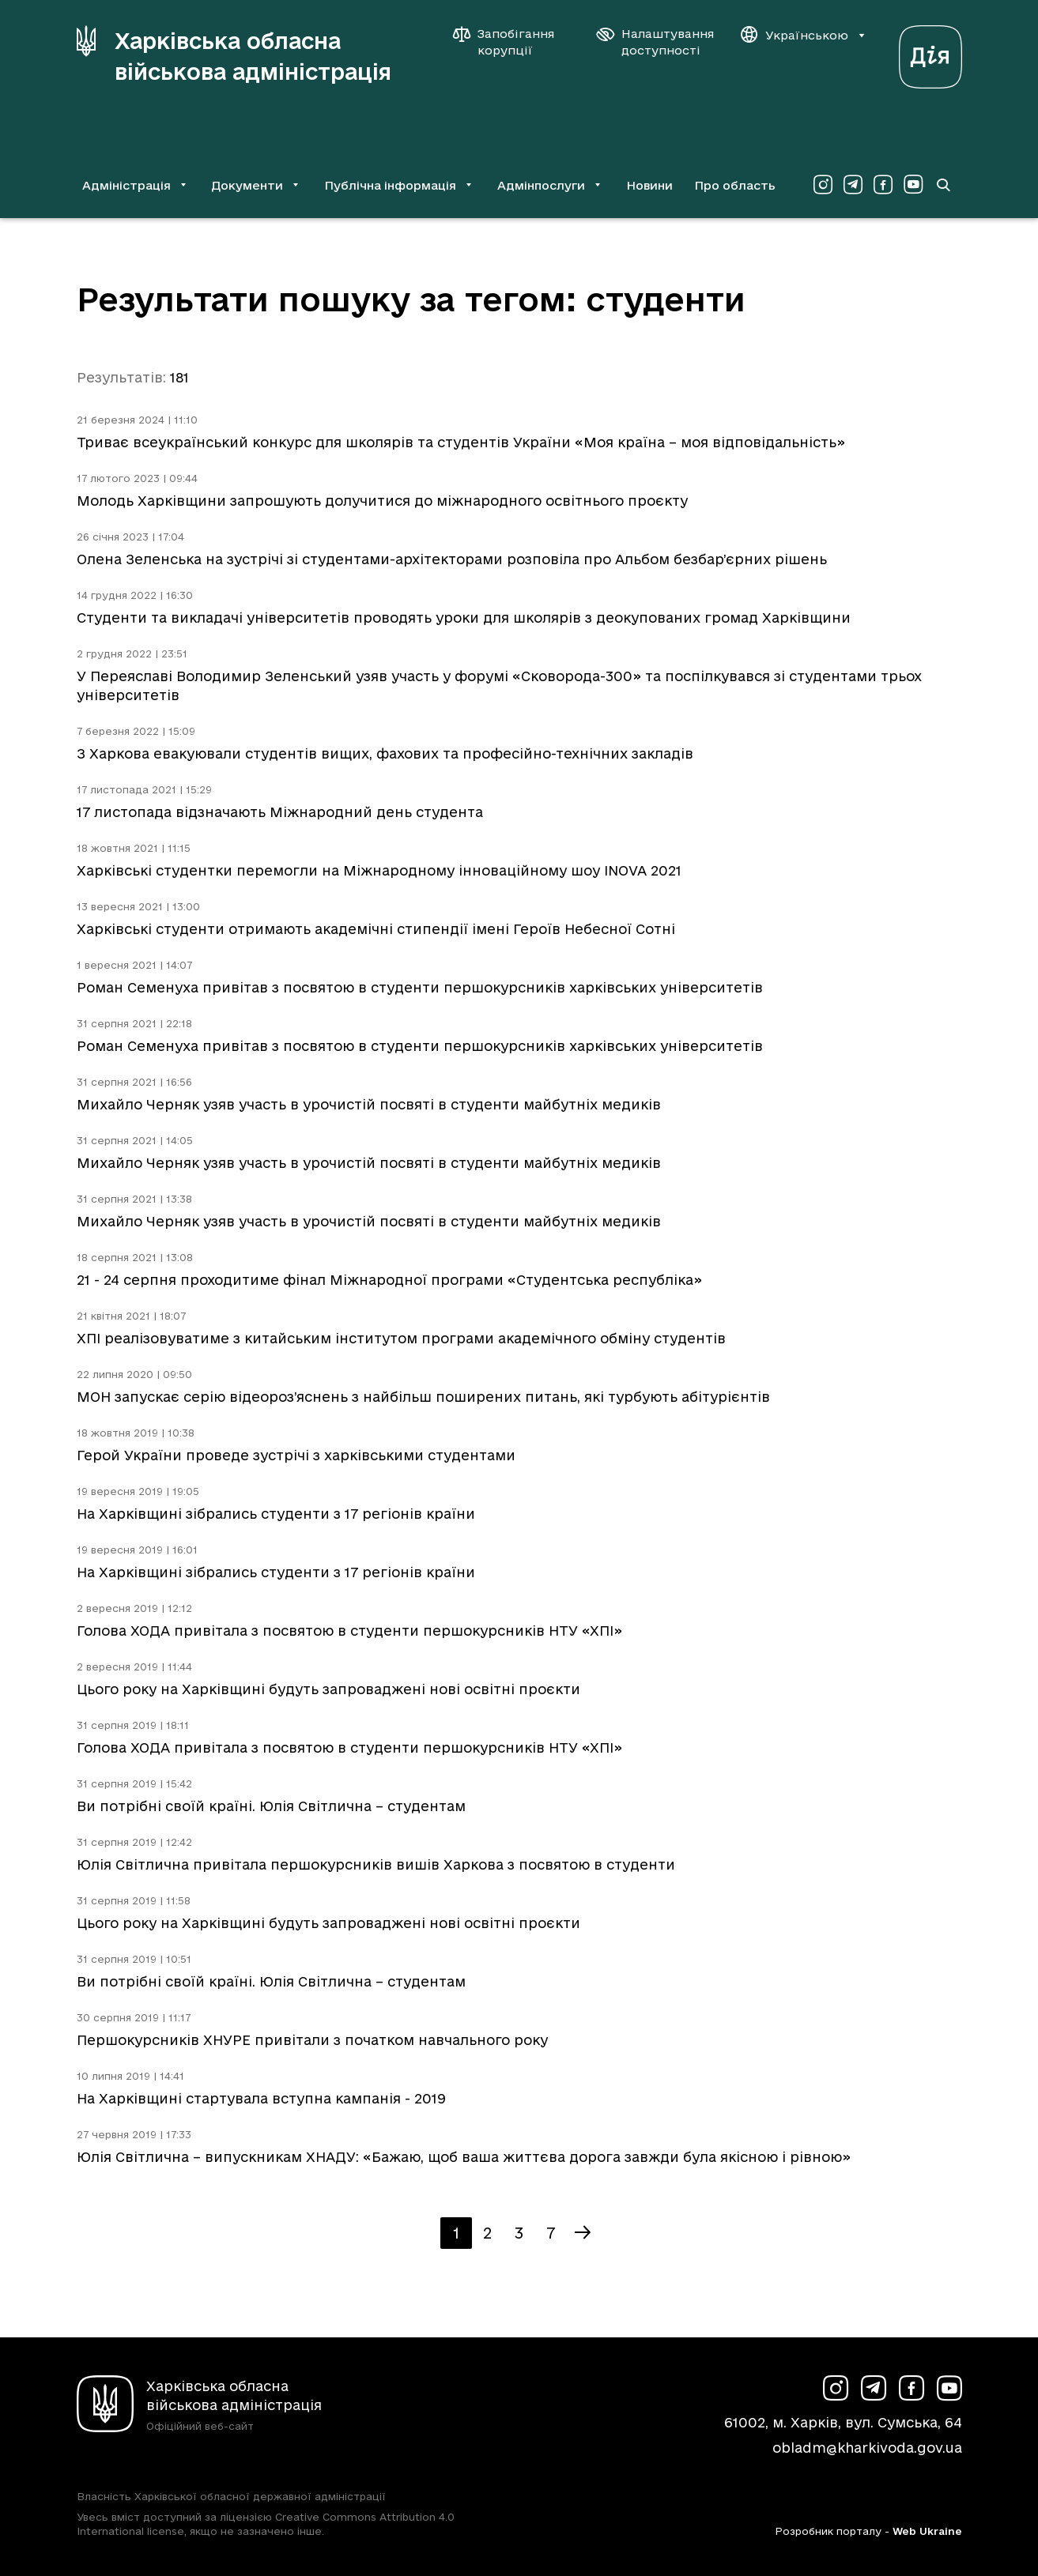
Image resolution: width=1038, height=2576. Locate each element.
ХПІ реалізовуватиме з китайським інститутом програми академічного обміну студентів (401, 1338)
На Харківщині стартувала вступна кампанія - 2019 (261, 2098)
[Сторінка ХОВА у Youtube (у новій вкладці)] (913, 184)
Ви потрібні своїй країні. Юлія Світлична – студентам (271, 1805)
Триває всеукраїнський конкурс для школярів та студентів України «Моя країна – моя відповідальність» (461, 442)
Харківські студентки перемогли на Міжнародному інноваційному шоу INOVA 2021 (379, 870)
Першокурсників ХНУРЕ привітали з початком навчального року (312, 2039)
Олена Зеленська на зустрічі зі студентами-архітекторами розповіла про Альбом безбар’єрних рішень (452, 559)
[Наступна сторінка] (582, 2233)
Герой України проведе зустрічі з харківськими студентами (296, 1455)
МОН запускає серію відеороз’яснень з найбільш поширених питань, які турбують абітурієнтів (423, 1396)
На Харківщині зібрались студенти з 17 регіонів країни (276, 1513)
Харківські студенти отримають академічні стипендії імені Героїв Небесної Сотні (376, 928)
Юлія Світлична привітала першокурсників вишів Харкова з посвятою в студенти (376, 1864)
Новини (649, 185)
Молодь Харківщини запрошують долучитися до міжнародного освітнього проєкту (382, 500)
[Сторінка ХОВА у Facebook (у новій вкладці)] (883, 184)
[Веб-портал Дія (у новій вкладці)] (930, 52)
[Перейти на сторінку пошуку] (943, 184)
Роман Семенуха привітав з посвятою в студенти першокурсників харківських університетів (420, 987)
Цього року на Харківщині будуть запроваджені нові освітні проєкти (328, 1689)
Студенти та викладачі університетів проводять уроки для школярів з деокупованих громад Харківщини (464, 617)
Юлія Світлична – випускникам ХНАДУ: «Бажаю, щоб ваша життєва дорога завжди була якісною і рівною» (464, 2156)
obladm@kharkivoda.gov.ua (867, 2447)
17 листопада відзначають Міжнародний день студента (280, 811)
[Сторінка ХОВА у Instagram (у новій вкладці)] (822, 184)
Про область (735, 185)
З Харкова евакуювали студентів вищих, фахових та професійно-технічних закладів (385, 753)
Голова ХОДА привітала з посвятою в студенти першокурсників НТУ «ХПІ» (349, 1630)
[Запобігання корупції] (511, 41)
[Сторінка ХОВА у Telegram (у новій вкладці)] (853, 184)
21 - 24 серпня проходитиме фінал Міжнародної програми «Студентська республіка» (389, 1279)
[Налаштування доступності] (655, 41)
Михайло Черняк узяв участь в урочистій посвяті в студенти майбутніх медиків (369, 1104)
